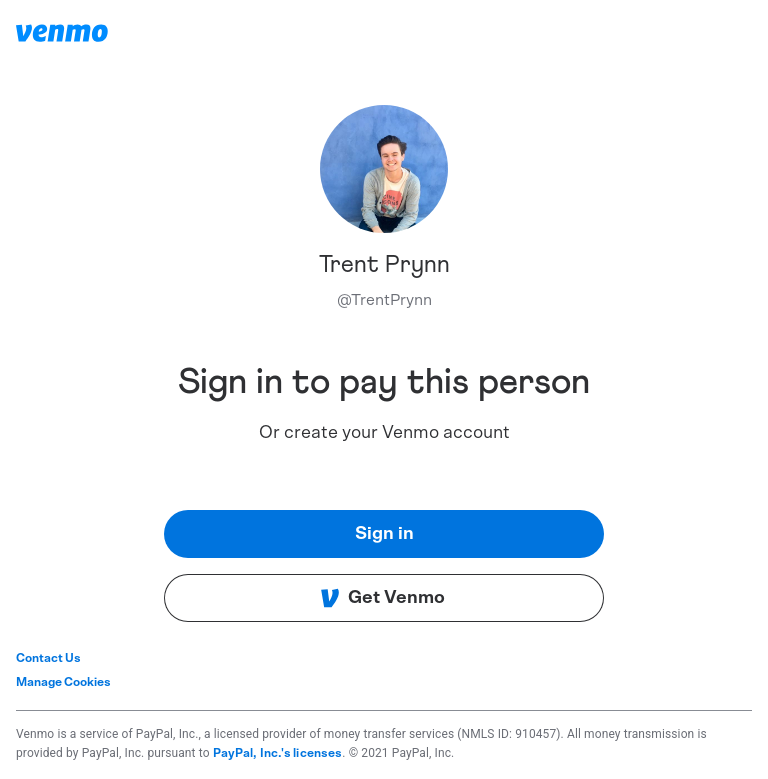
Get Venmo (382, 598)
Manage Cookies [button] (63, 682)
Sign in (384, 534)
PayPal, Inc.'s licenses (278, 753)
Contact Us (48, 658)
